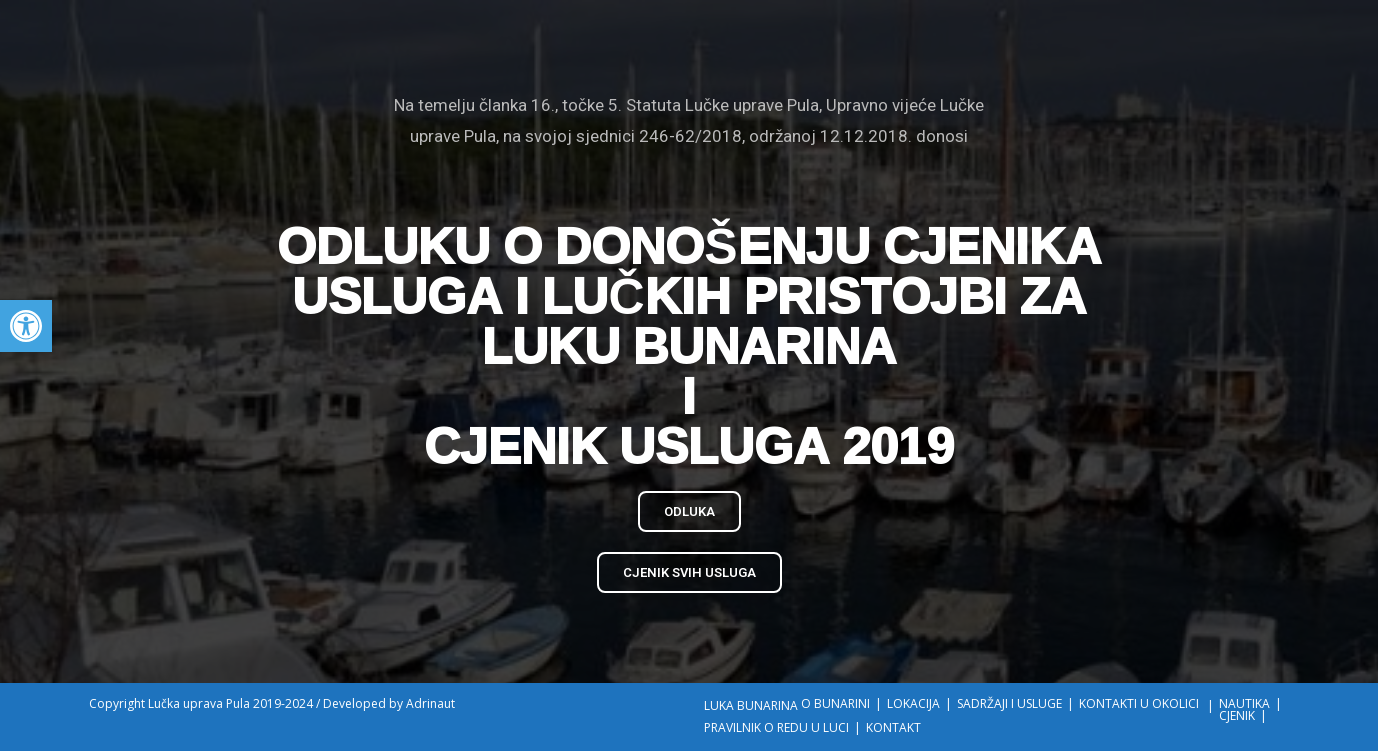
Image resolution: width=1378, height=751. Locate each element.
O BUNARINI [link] (835, 703)
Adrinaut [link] (430, 703)
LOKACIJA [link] (913, 703)
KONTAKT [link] (893, 727)
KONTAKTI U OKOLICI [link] (1139, 703)
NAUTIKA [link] (1244, 703)
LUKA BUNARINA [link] (751, 705)
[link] (26, 326)
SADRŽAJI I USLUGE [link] (1009, 703)
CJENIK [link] (1237, 715)
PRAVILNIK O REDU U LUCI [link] (776, 727)
